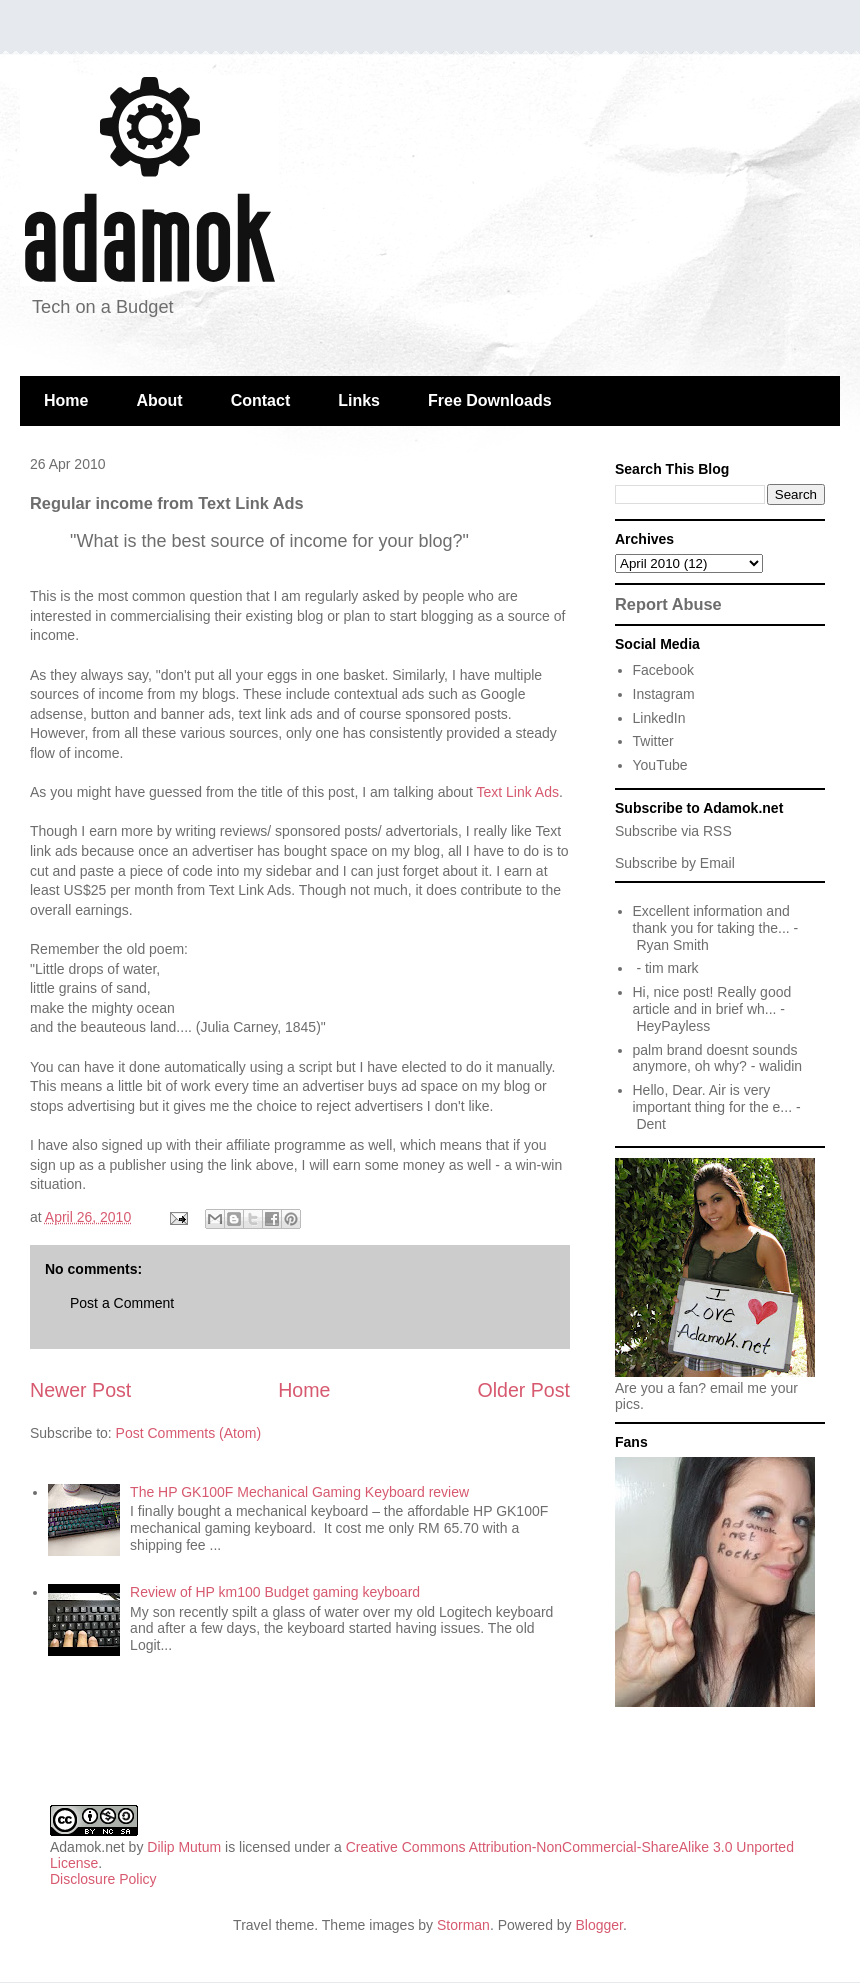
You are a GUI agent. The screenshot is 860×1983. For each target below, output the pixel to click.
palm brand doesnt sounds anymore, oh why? (715, 1058)
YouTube (660, 765)
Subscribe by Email (675, 863)
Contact (261, 400)
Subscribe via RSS (673, 831)
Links (359, 400)
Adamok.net (87, 1847)
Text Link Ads (517, 792)
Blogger (599, 1925)
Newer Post (80, 1390)
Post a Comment (122, 1303)
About (159, 400)
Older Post (523, 1390)
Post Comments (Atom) (188, 1433)
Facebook (663, 670)
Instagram (664, 694)
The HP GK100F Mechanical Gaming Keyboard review (299, 1492)
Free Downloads (490, 400)
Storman (463, 1925)
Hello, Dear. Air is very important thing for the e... (713, 1098)
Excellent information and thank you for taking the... (711, 919)
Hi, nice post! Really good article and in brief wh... (712, 1000)
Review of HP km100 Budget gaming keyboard (275, 1592)
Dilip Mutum (184, 1847)
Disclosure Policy (103, 1879)
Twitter (653, 741)
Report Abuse (668, 604)
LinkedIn (659, 718)
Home (66, 400)
